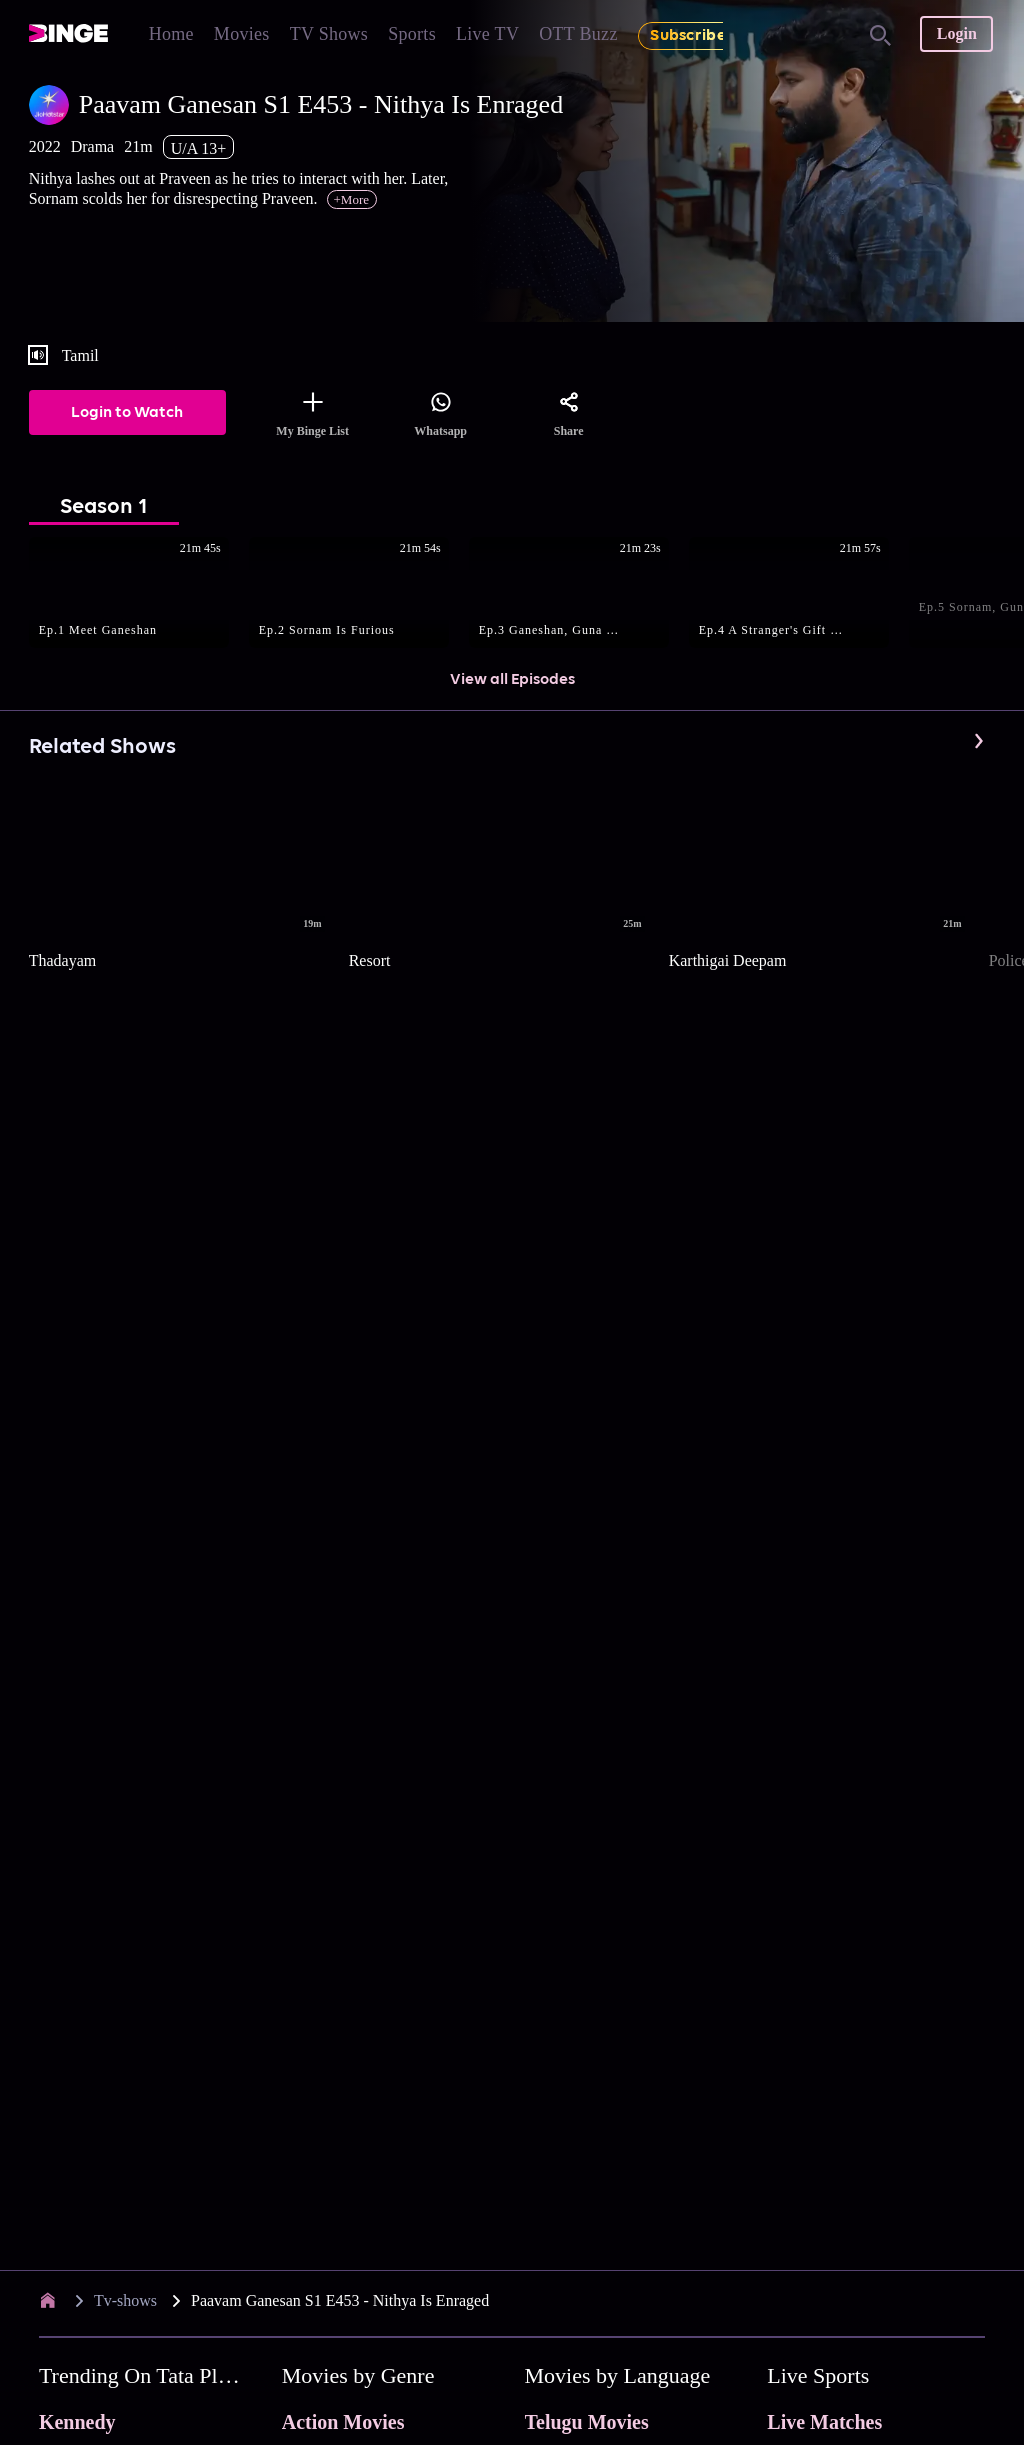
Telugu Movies (587, 2422)
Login (957, 33)
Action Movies (343, 2422)
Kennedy (77, 2422)
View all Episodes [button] (512, 680)
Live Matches (824, 2422)
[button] (139, 594)
